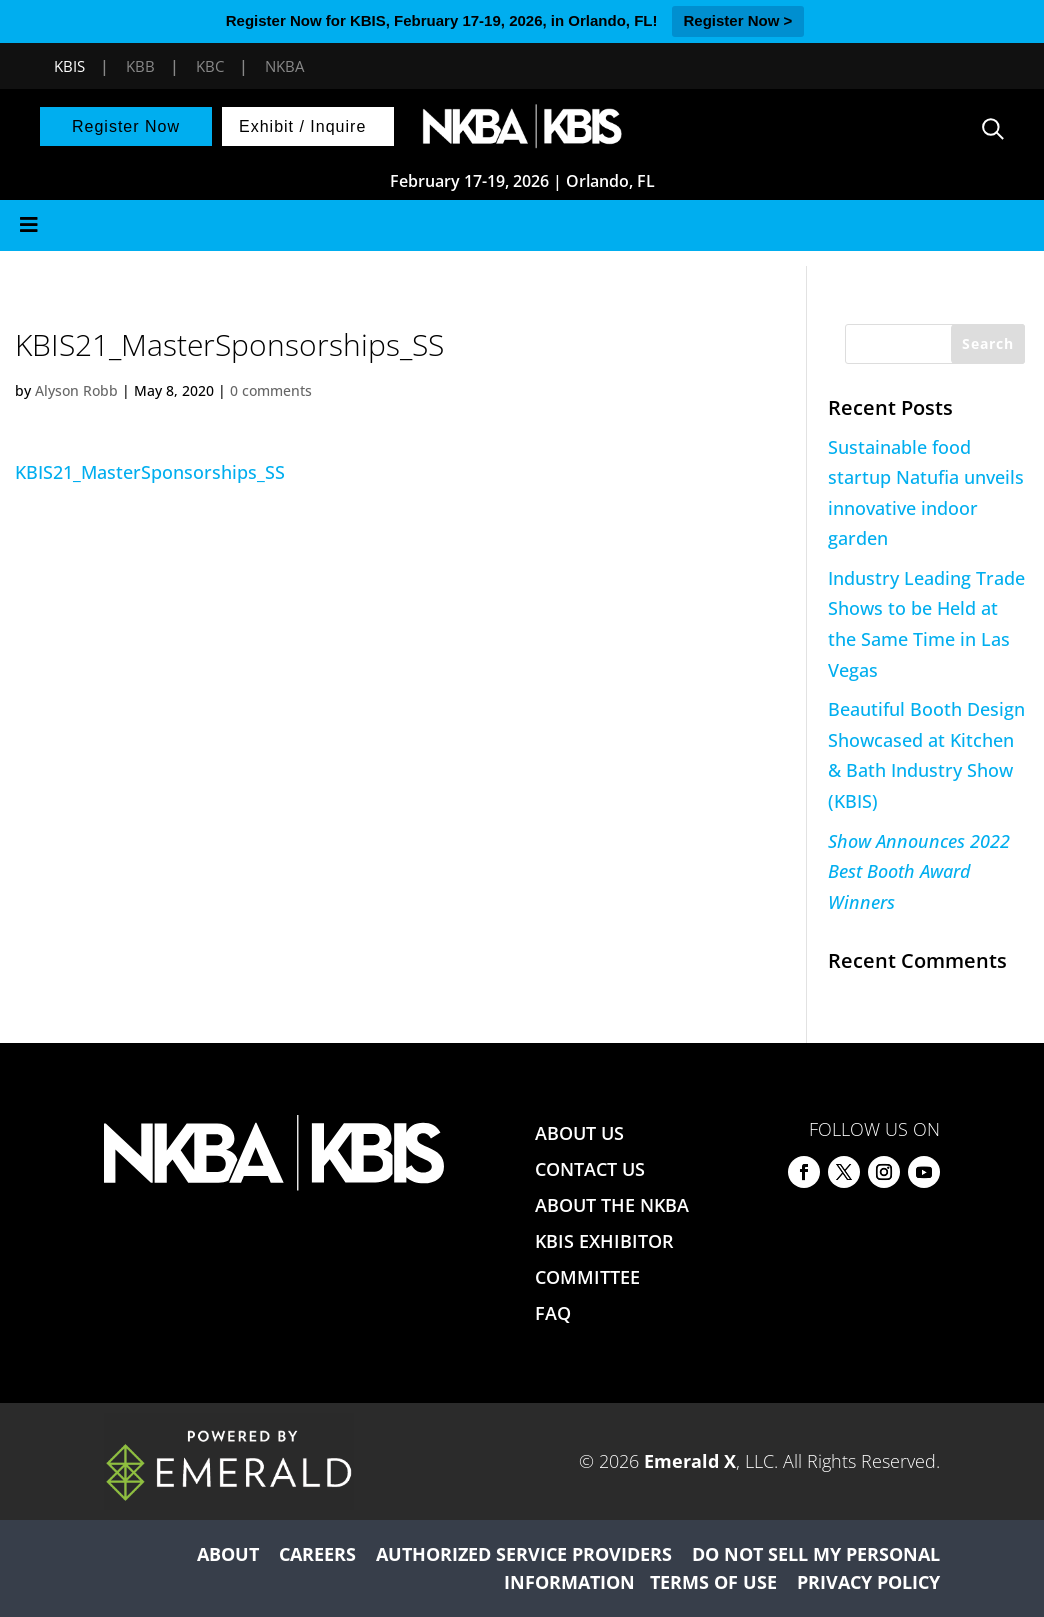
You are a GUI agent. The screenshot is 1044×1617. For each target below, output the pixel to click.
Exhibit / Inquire (302, 126)
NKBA (284, 66)
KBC (210, 66)
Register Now (126, 126)
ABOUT (228, 1554)
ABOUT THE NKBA (612, 1205)
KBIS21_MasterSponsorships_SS (150, 472)
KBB (140, 66)
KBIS (69, 66)
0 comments (271, 390)
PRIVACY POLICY (868, 1582)
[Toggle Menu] (522, 225)
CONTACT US (590, 1169)
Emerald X (690, 1461)
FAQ (553, 1313)
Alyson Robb (76, 390)
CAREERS (317, 1554)
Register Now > (738, 20)
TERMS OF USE (713, 1582)
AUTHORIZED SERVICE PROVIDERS (524, 1554)
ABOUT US (579, 1133)
